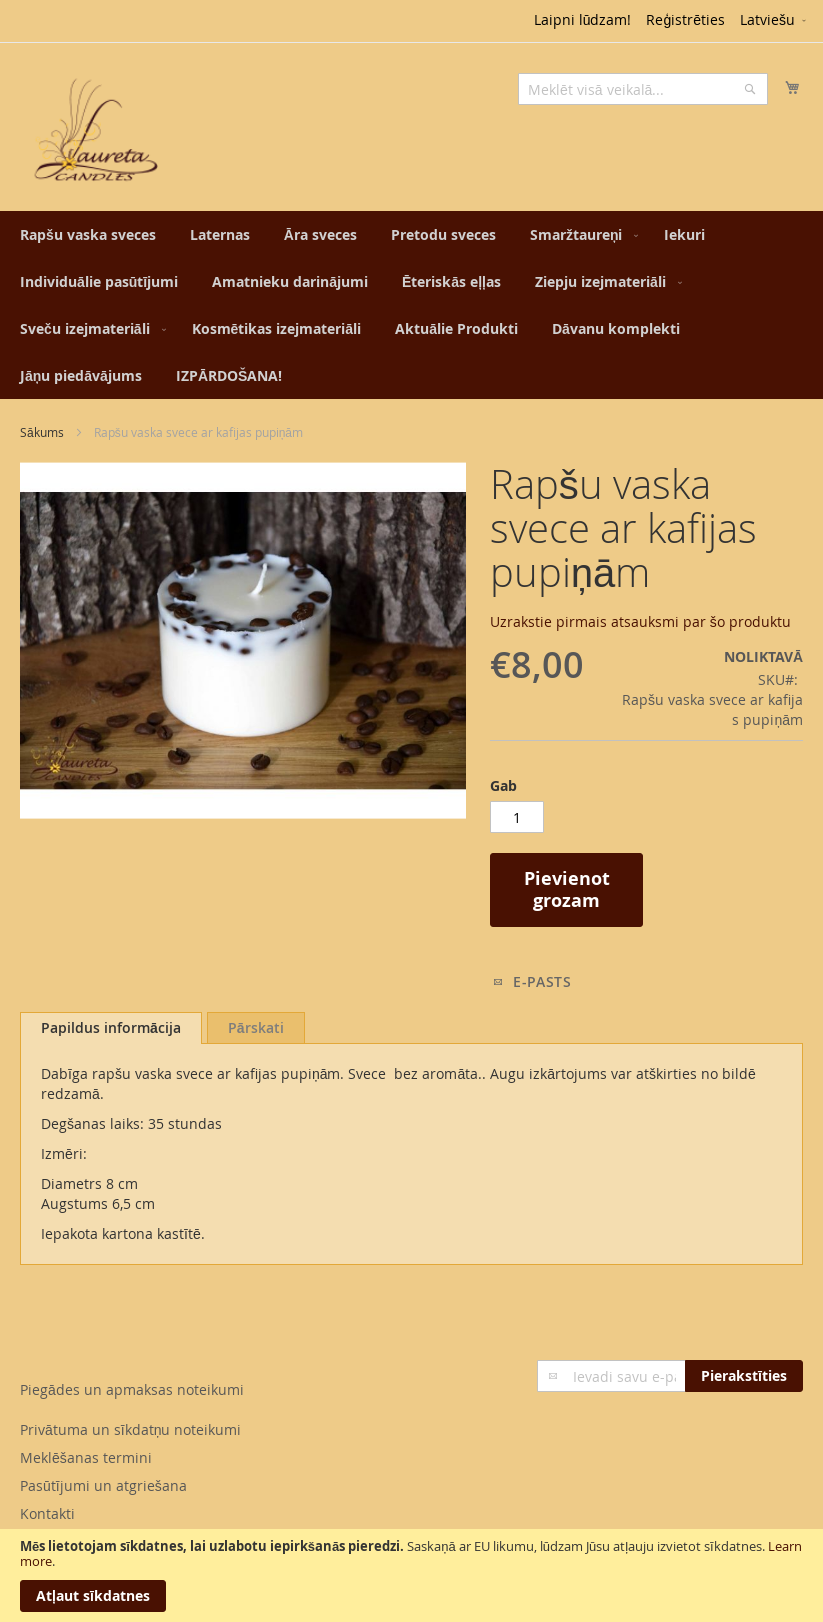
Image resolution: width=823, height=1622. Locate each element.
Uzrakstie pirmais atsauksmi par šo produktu (640, 621)
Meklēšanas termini (86, 1457)
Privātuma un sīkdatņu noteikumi (130, 1429)
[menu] (411, 305)
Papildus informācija (111, 1027)
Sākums (42, 432)
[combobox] (643, 89)
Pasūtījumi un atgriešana (103, 1485)
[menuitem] (88, 234)
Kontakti (47, 1513)
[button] (774, 21)
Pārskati (256, 1027)
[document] (411, 1575)
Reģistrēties (685, 19)
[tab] (111, 1028)
